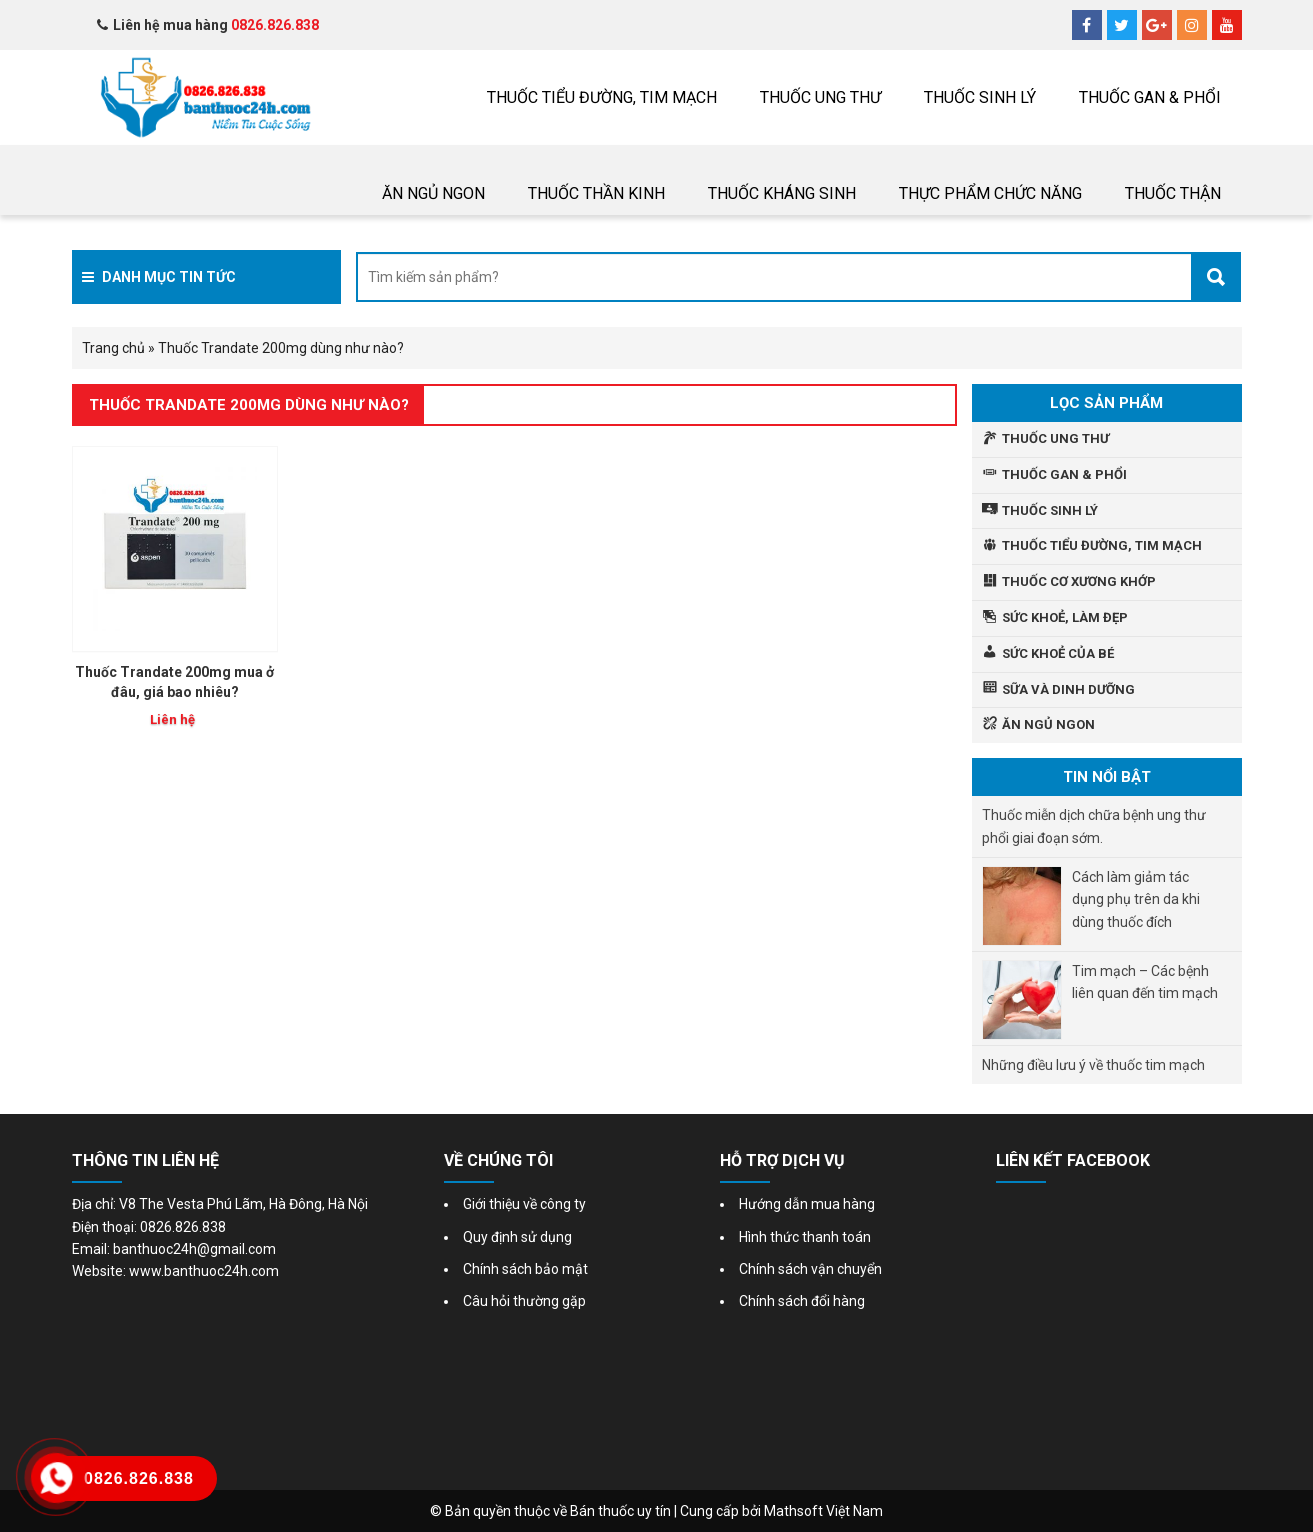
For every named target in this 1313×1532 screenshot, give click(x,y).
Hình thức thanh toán (805, 1237)
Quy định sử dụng (517, 1237)
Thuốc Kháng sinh (782, 193)
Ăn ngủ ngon (433, 193)
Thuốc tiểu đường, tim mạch (602, 97)
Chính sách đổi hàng (802, 1301)
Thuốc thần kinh (596, 193)
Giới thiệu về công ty (524, 1204)
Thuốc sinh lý (980, 97)
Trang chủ (113, 348)
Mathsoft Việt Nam (823, 1511)
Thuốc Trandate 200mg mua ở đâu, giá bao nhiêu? (174, 682)
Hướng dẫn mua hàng (807, 1204)
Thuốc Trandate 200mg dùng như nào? (249, 405)
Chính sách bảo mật (525, 1269)
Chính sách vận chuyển (810, 1269)
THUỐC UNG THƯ (820, 97)
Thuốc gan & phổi (1150, 97)
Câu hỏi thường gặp (524, 1301)
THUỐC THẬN (1173, 193)
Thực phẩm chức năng (990, 193)
